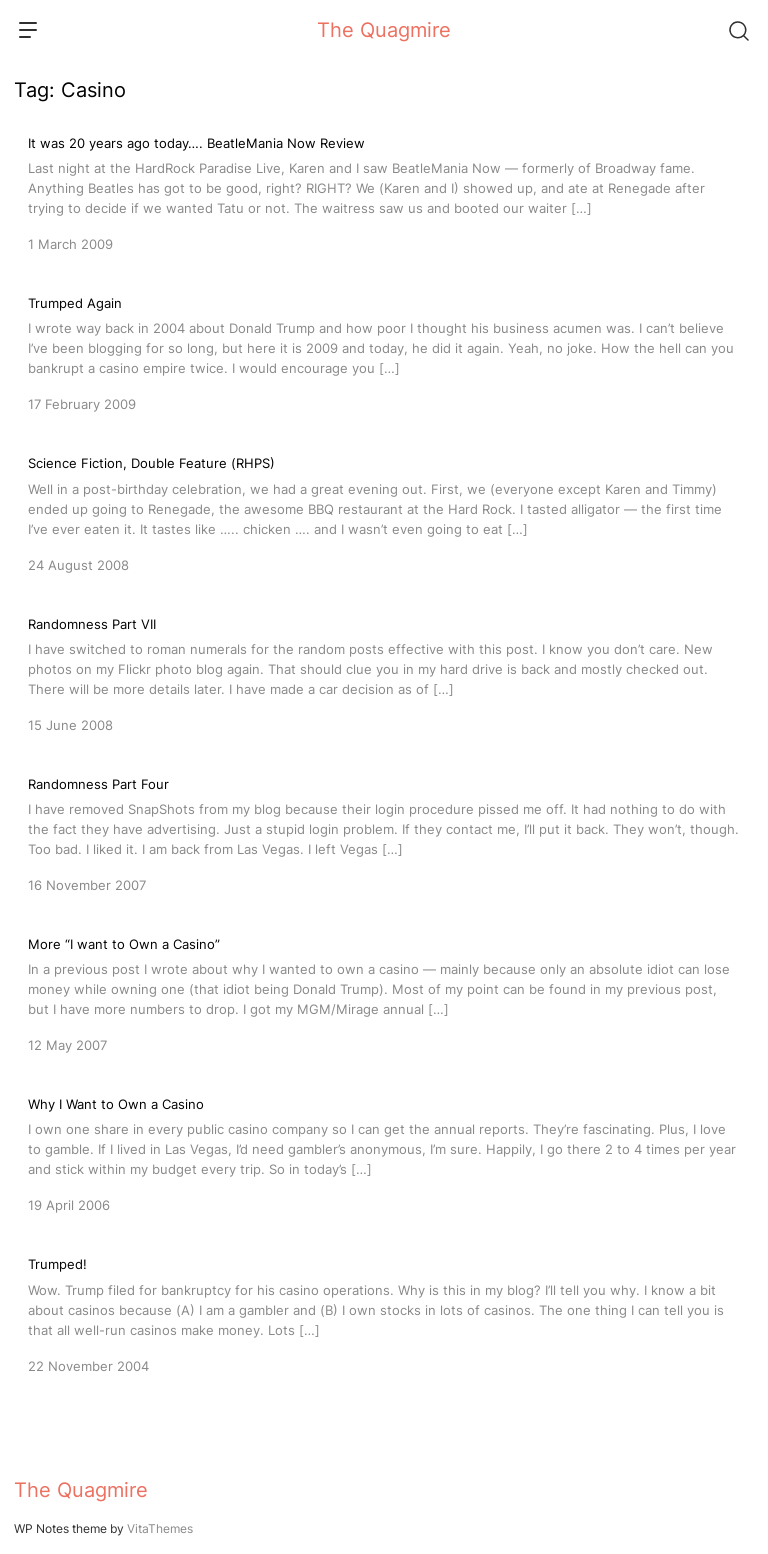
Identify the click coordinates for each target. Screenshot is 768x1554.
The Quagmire (384, 30)
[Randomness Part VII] (384, 673)
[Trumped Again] (384, 352)
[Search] (738, 30)
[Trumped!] (384, 1313)
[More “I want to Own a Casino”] (384, 993)
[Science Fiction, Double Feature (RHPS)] (384, 512)
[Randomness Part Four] (384, 833)
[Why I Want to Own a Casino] (384, 1153)
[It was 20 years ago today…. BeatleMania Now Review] (384, 192)
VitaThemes (160, 1528)
